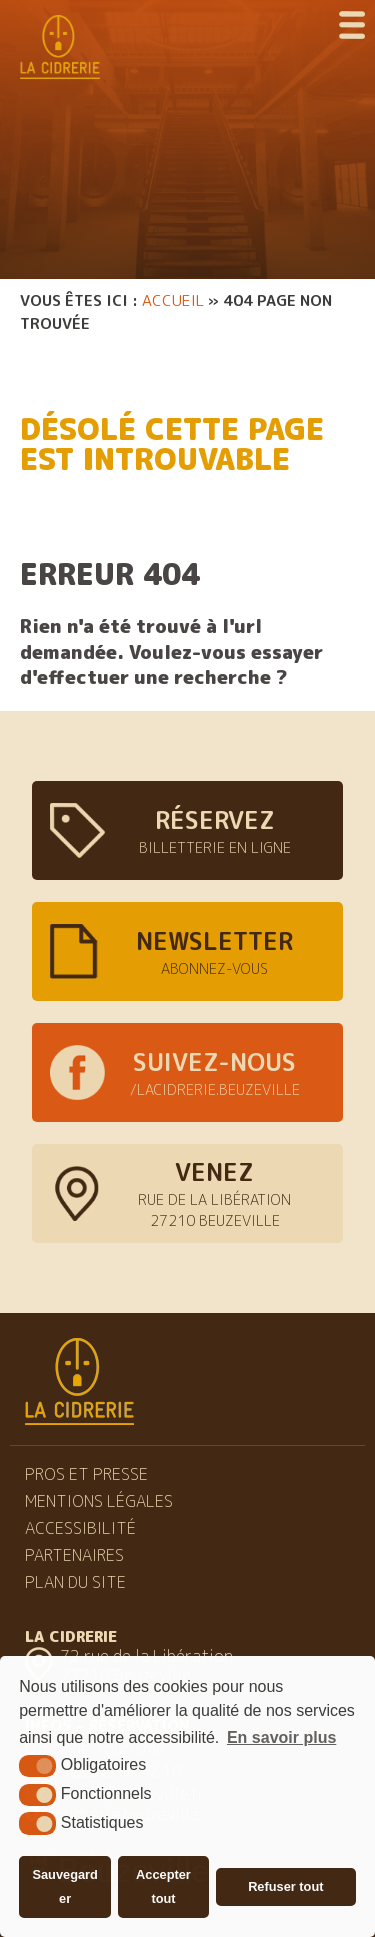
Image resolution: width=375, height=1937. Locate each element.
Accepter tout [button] (163, 1886)
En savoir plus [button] (281, 1737)
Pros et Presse (86, 1474)
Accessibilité (80, 1528)
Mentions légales (99, 1501)
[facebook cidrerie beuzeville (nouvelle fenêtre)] (187, 1072)
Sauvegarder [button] (64, 1886)
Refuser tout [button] (285, 1886)
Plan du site (75, 1582)
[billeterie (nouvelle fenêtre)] (187, 830)
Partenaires (74, 1555)
